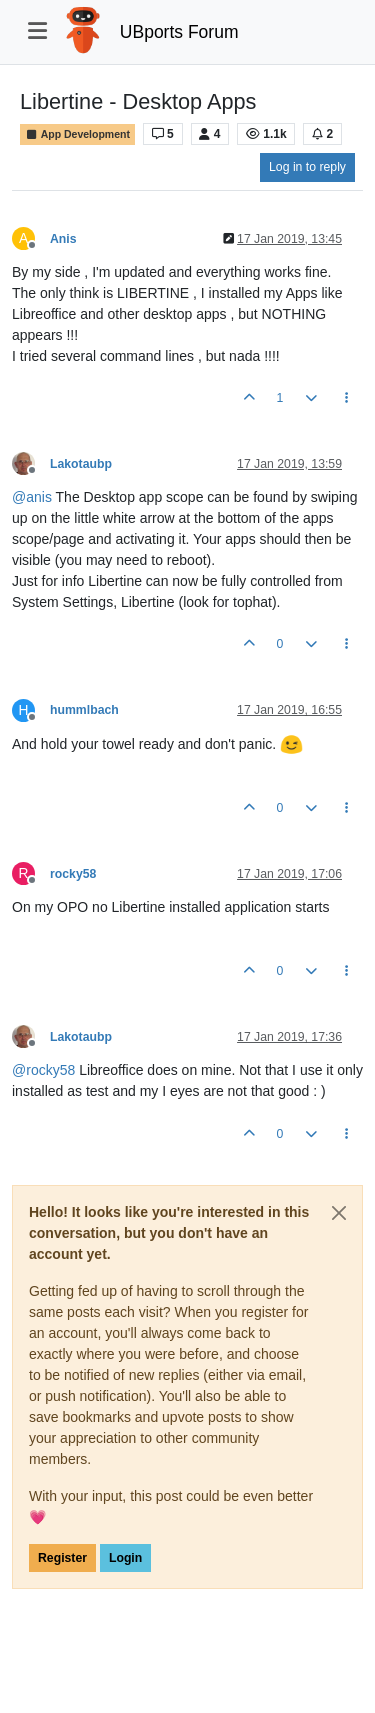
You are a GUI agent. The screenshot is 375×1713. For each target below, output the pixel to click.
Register (62, 1558)
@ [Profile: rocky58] (43, 1070)
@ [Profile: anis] (32, 497)
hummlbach (84, 710)
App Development (77, 134)
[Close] (339, 1213)
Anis (63, 239)
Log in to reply (307, 167)
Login (125, 1558)
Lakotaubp (81, 464)
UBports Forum (179, 32)
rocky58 (73, 874)
